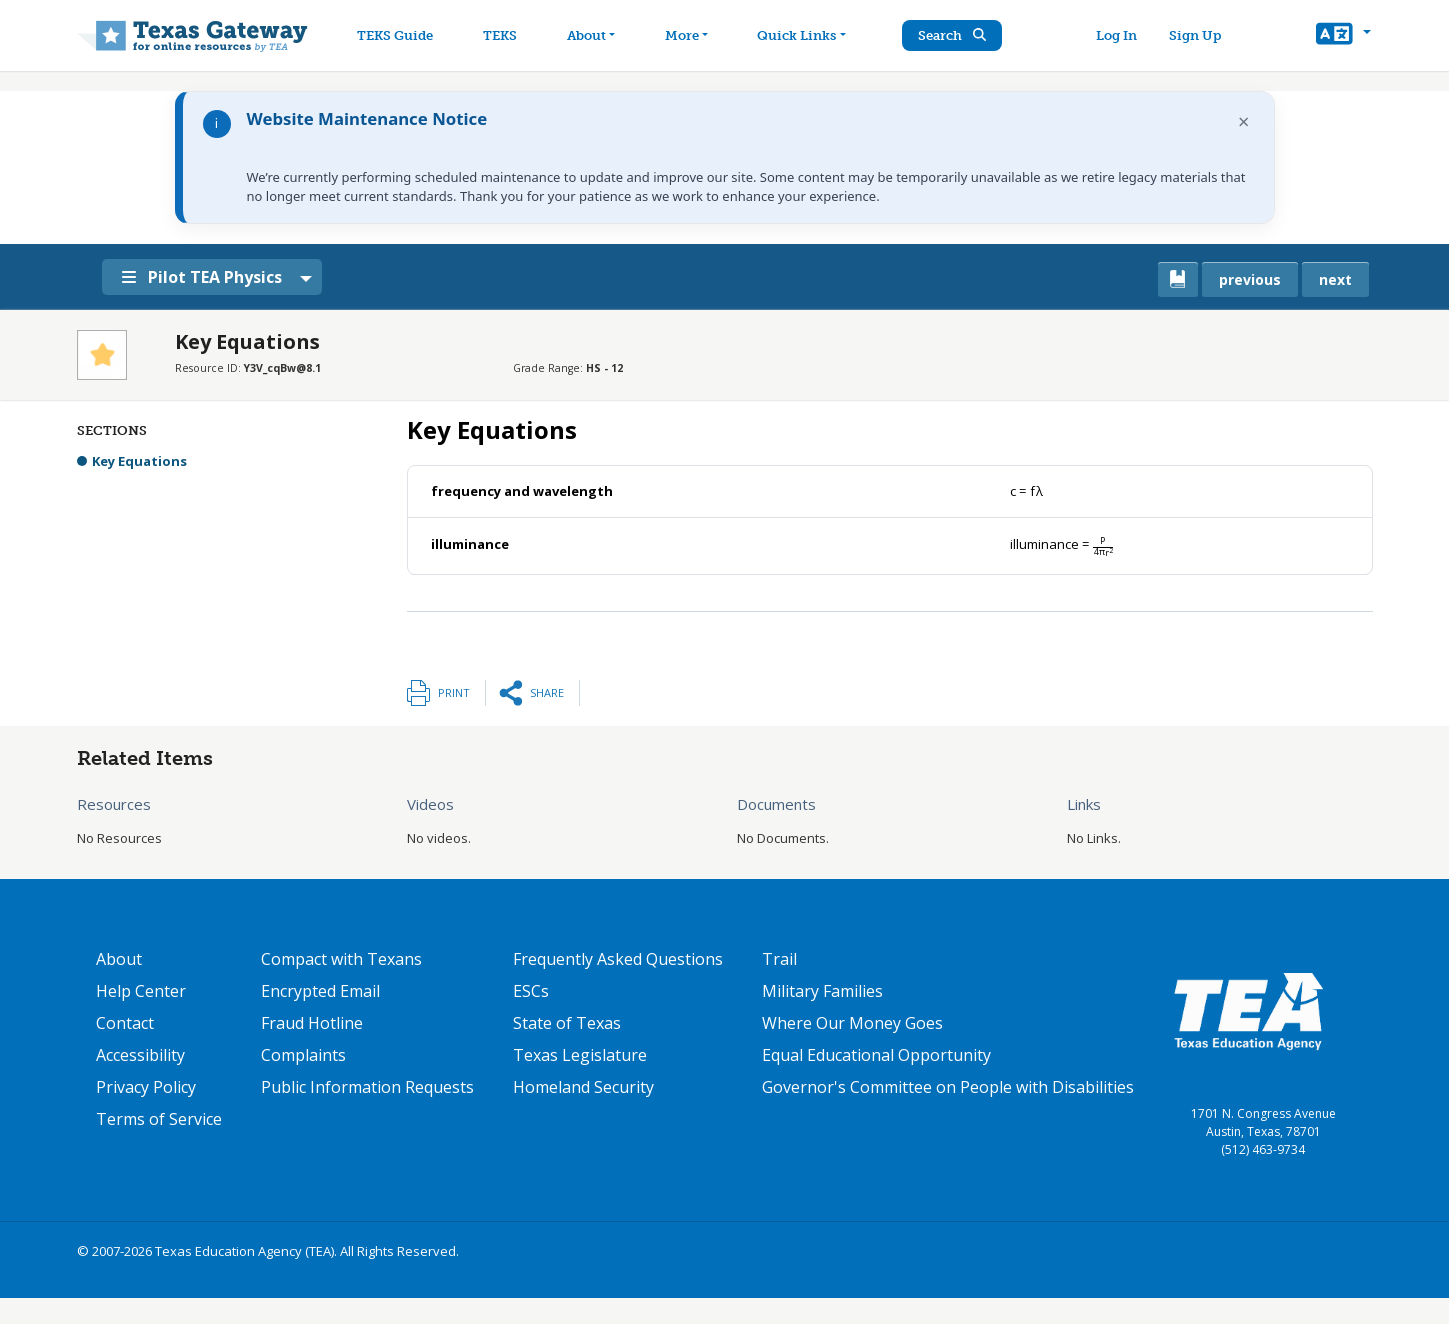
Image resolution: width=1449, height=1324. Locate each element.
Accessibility (140, 1055)
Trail (779, 959)
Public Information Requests (367, 1087)
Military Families (822, 991)
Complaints (303, 1055)
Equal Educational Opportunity (876, 1055)
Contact (125, 1023)
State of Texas (567, 1023)
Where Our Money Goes (852, 1023)
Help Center (141, 991)
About (119, 959)
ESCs (531, 991)
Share (547, 692)
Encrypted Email (320, 991)
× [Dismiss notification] (1243, 121)
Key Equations (139, 461)
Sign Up (1199, 35)
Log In (1120, 35)
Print (454, 692)
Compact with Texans (341, 959)
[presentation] (1026, 491)
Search (959, 35)
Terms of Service (159, 1119)
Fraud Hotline (312, 1023)
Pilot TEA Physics (210, 277)
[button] (1343, 36)
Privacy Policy (146, 1087)
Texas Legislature (580, 1055)
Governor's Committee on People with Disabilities (948, 1087)
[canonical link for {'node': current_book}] (1178, 279)
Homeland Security (583, 1087)
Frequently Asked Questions (618, 959)
